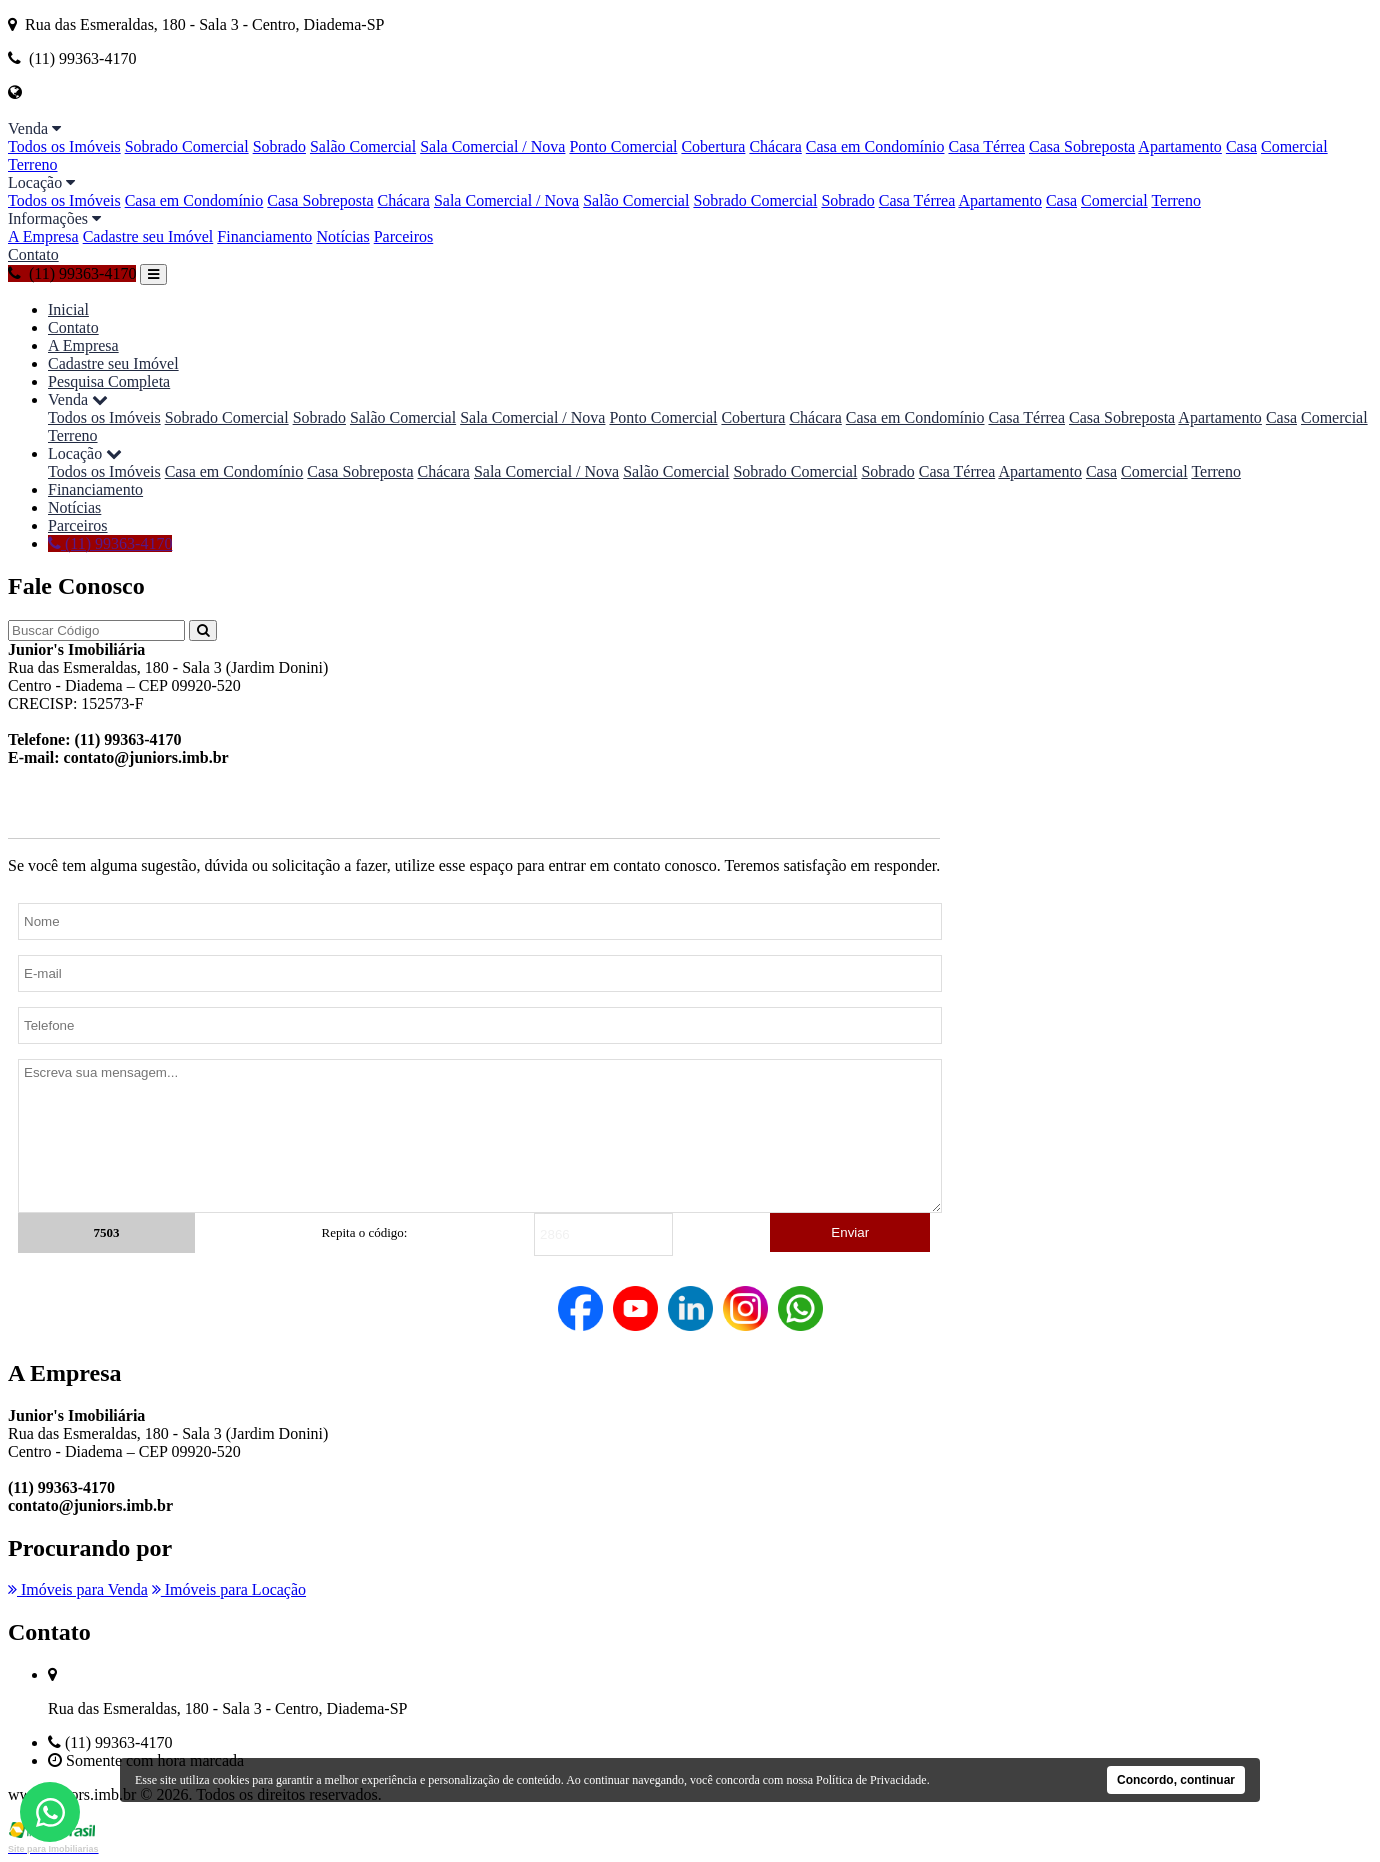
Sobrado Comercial (187, 146)
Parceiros (404, 236)
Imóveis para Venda (78, 1589)
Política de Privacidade (871, 1780)
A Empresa (43, 236)
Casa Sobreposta (1082, 146)
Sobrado (279, 146)
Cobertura (713, 146)
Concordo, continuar (1176, 1780)
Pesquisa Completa (109, 381)
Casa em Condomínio (875, 146)
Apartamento (1180, 146)
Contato (33, 254)
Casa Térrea (986, 146)
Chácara (775, 146)
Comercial (1294, 146)
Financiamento (264, 236)
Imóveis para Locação (229, 1589)
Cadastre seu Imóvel (148, 236)
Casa (1241, 146)
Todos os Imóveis (64, 146)
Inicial (68, 309)
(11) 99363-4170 (72, 273)
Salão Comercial (363, 146)
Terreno (33, 164)
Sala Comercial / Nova (492, 146)
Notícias (342, 236)
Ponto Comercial (623, 146)
